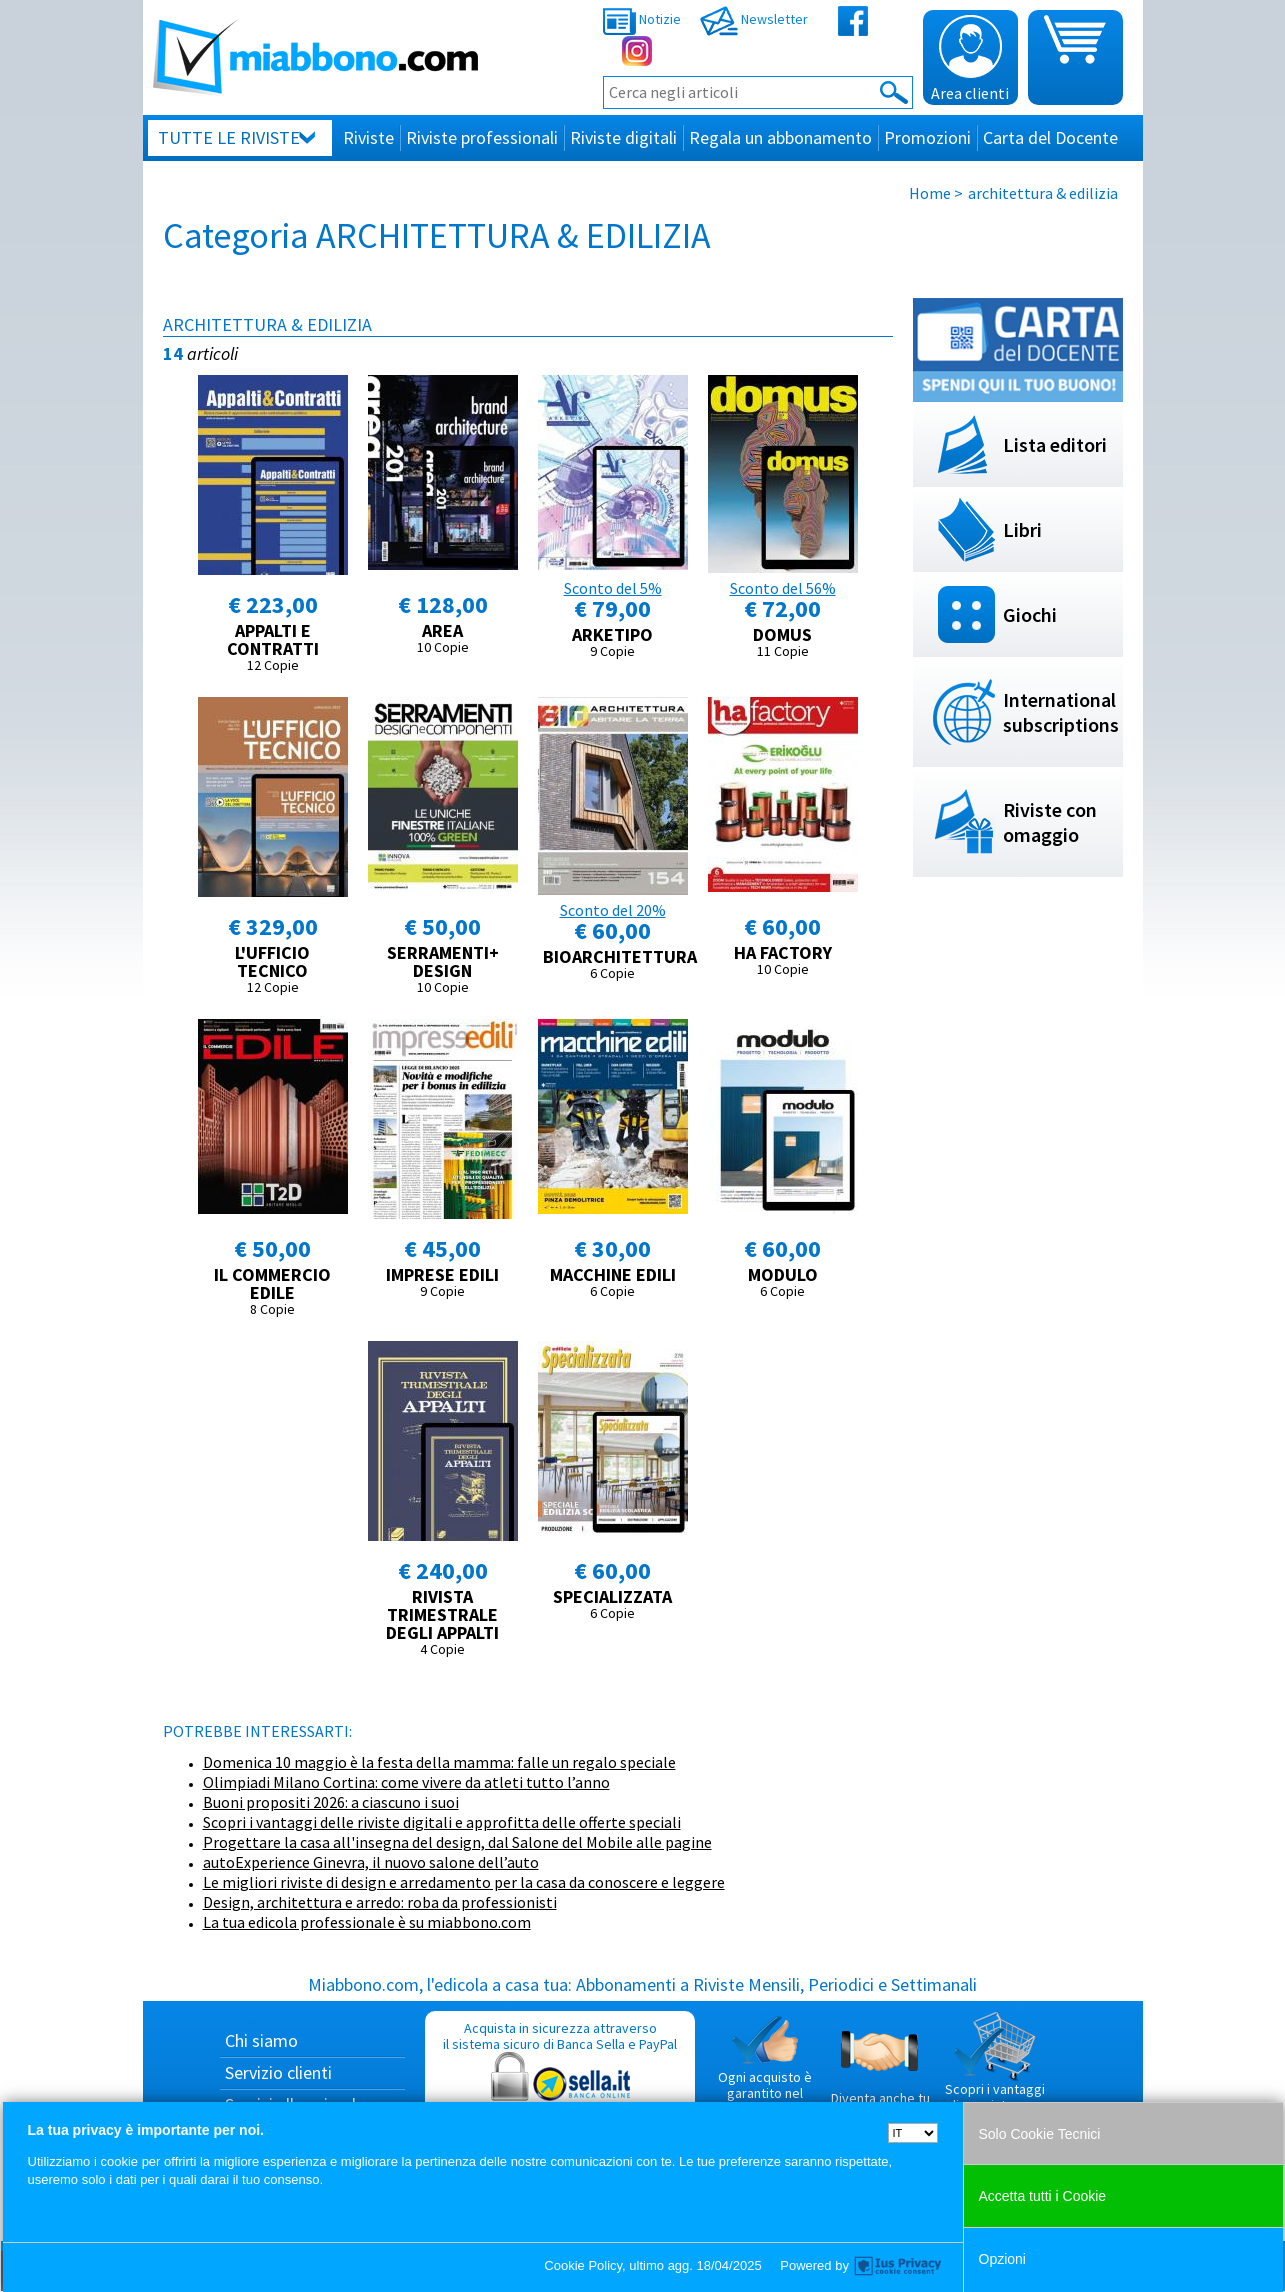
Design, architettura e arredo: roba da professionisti (380, 1902)
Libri (1022, 529)
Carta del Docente (1050, 137)
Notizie (642, 19)
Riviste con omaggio (1050, 822)
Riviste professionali (482, 137)
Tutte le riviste (229, 137)
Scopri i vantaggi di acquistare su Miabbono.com (995, 2070)
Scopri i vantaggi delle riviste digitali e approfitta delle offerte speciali (442, 1822)
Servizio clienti (278, 2072)
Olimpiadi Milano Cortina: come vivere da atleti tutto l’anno (406, 1782)
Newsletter (754, 19)
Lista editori (1055, 444)
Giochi (1030, 614)
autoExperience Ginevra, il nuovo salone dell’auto (371, 1862)
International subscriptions (1061, 712)
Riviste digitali (623, 137)
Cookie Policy (583, 2265)
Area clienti (970, 59)
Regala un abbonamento (780, 137)
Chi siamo (261, 2040)
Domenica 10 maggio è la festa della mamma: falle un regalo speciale (439, 1762)
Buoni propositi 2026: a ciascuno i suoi (331, 1802)
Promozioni (927, 137)
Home (930, 193)
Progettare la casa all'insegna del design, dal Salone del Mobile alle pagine (457, 1842)
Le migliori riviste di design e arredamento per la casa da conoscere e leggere (464, 1882)
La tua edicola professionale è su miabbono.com (367, 1922)
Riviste (368, 137)
